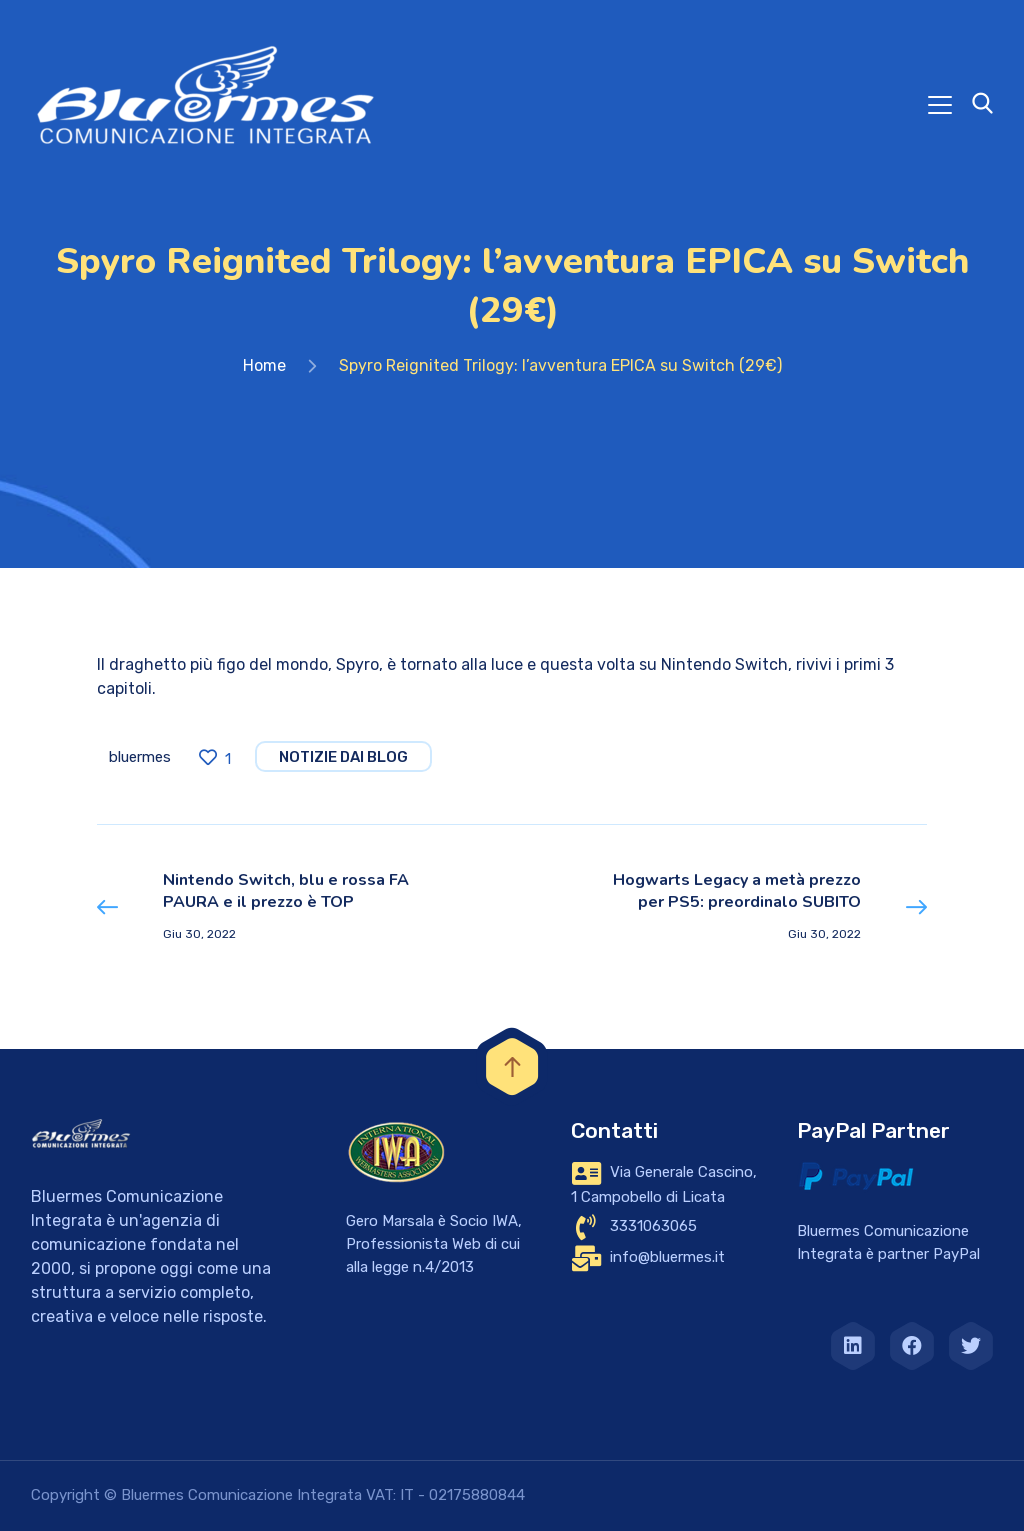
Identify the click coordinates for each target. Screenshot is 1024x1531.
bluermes (140, 757)
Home (264, 365)
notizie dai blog (343, 757)
